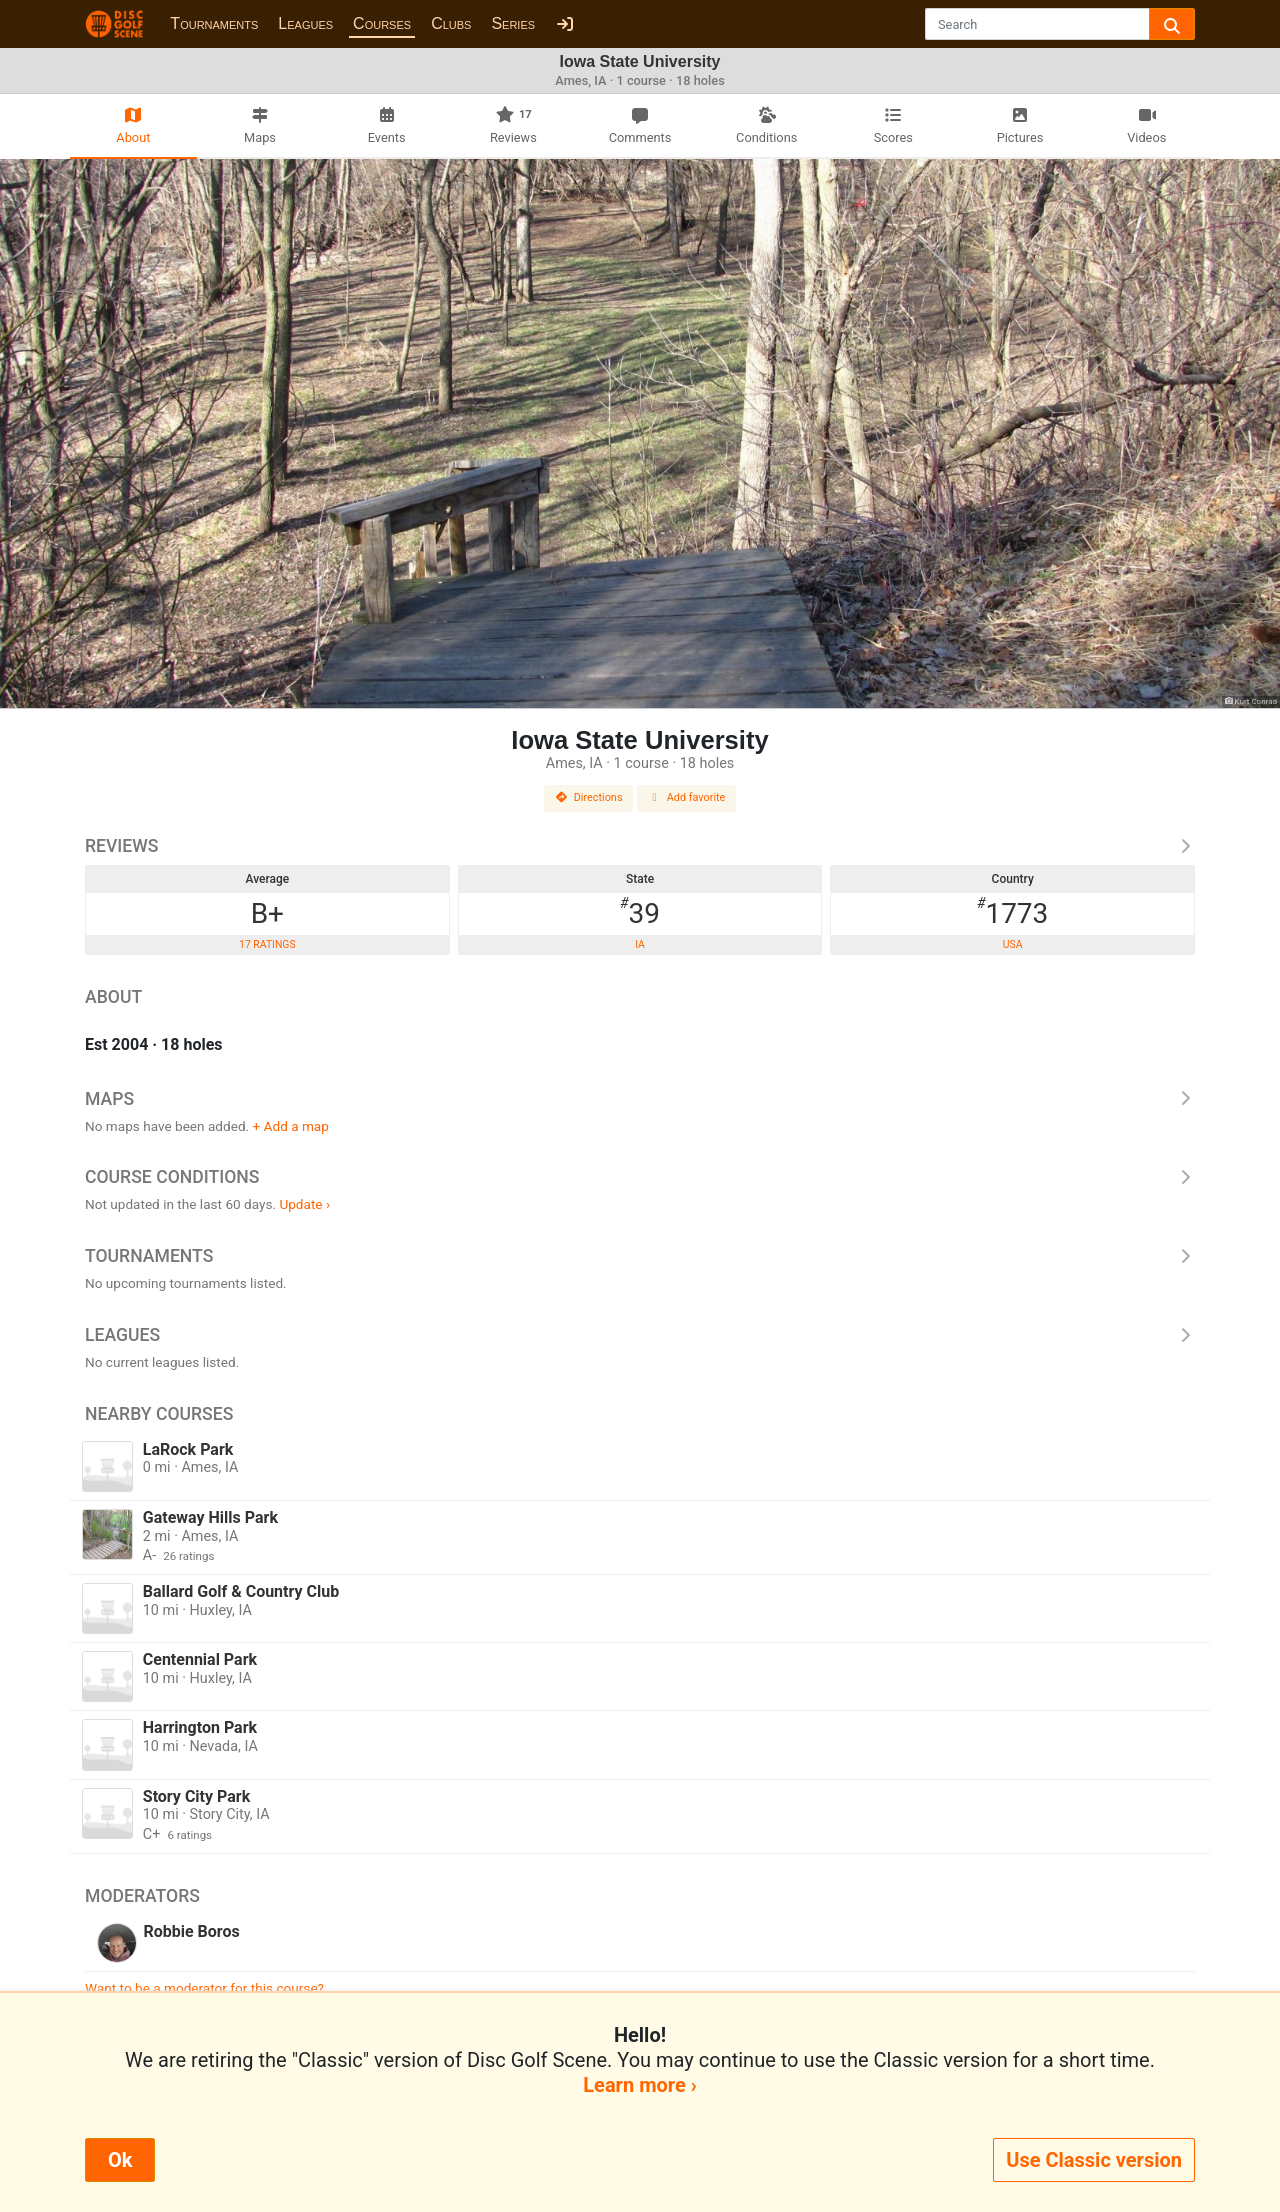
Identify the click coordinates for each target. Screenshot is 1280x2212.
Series (513, 23)
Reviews (640, 846)
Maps (640, 1099)
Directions (589, 797)
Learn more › (639, 2085)
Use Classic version (1094, 2160)
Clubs (451, 23)
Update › (304, 1204)
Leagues (305, 23)
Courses (382, 23)
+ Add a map (291, 1126)
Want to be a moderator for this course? (204, 1988)
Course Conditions (640, 1177)
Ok (120, 2160)
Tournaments (214, 23)
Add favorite (687, 797)
